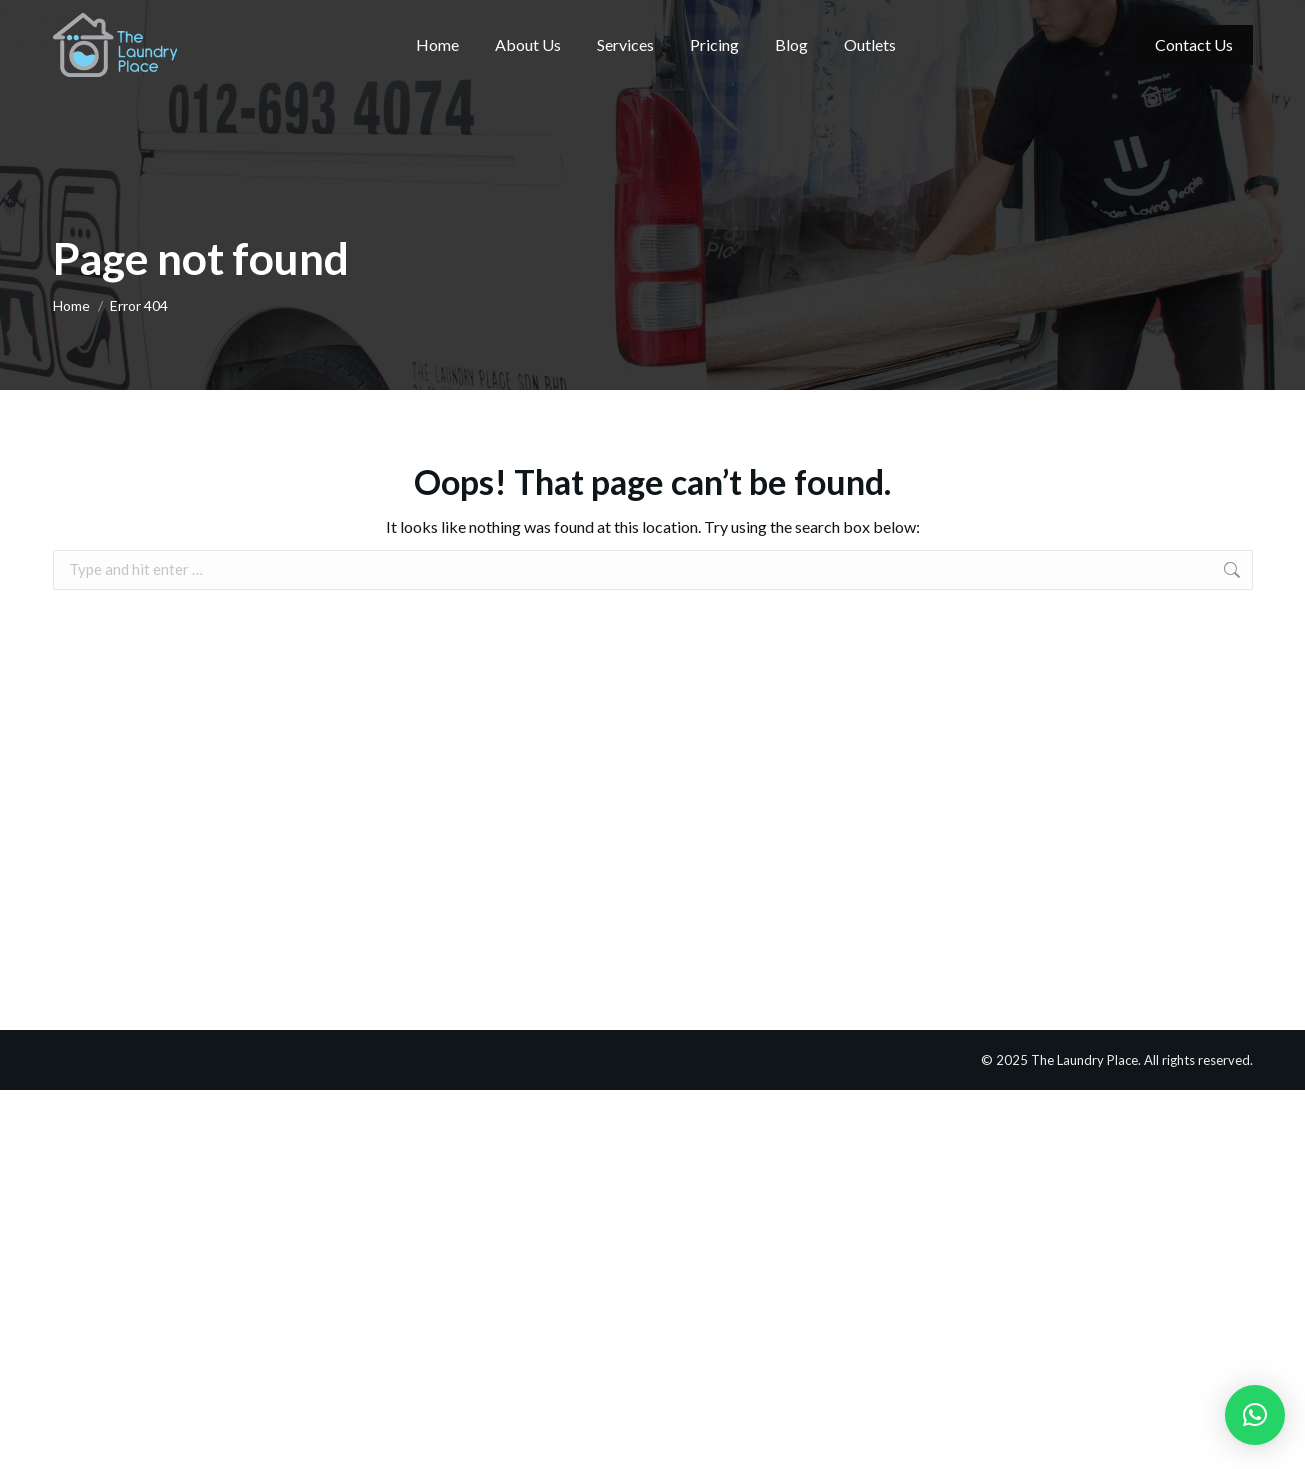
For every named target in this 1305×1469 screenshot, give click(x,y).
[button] (1255, 1415)
